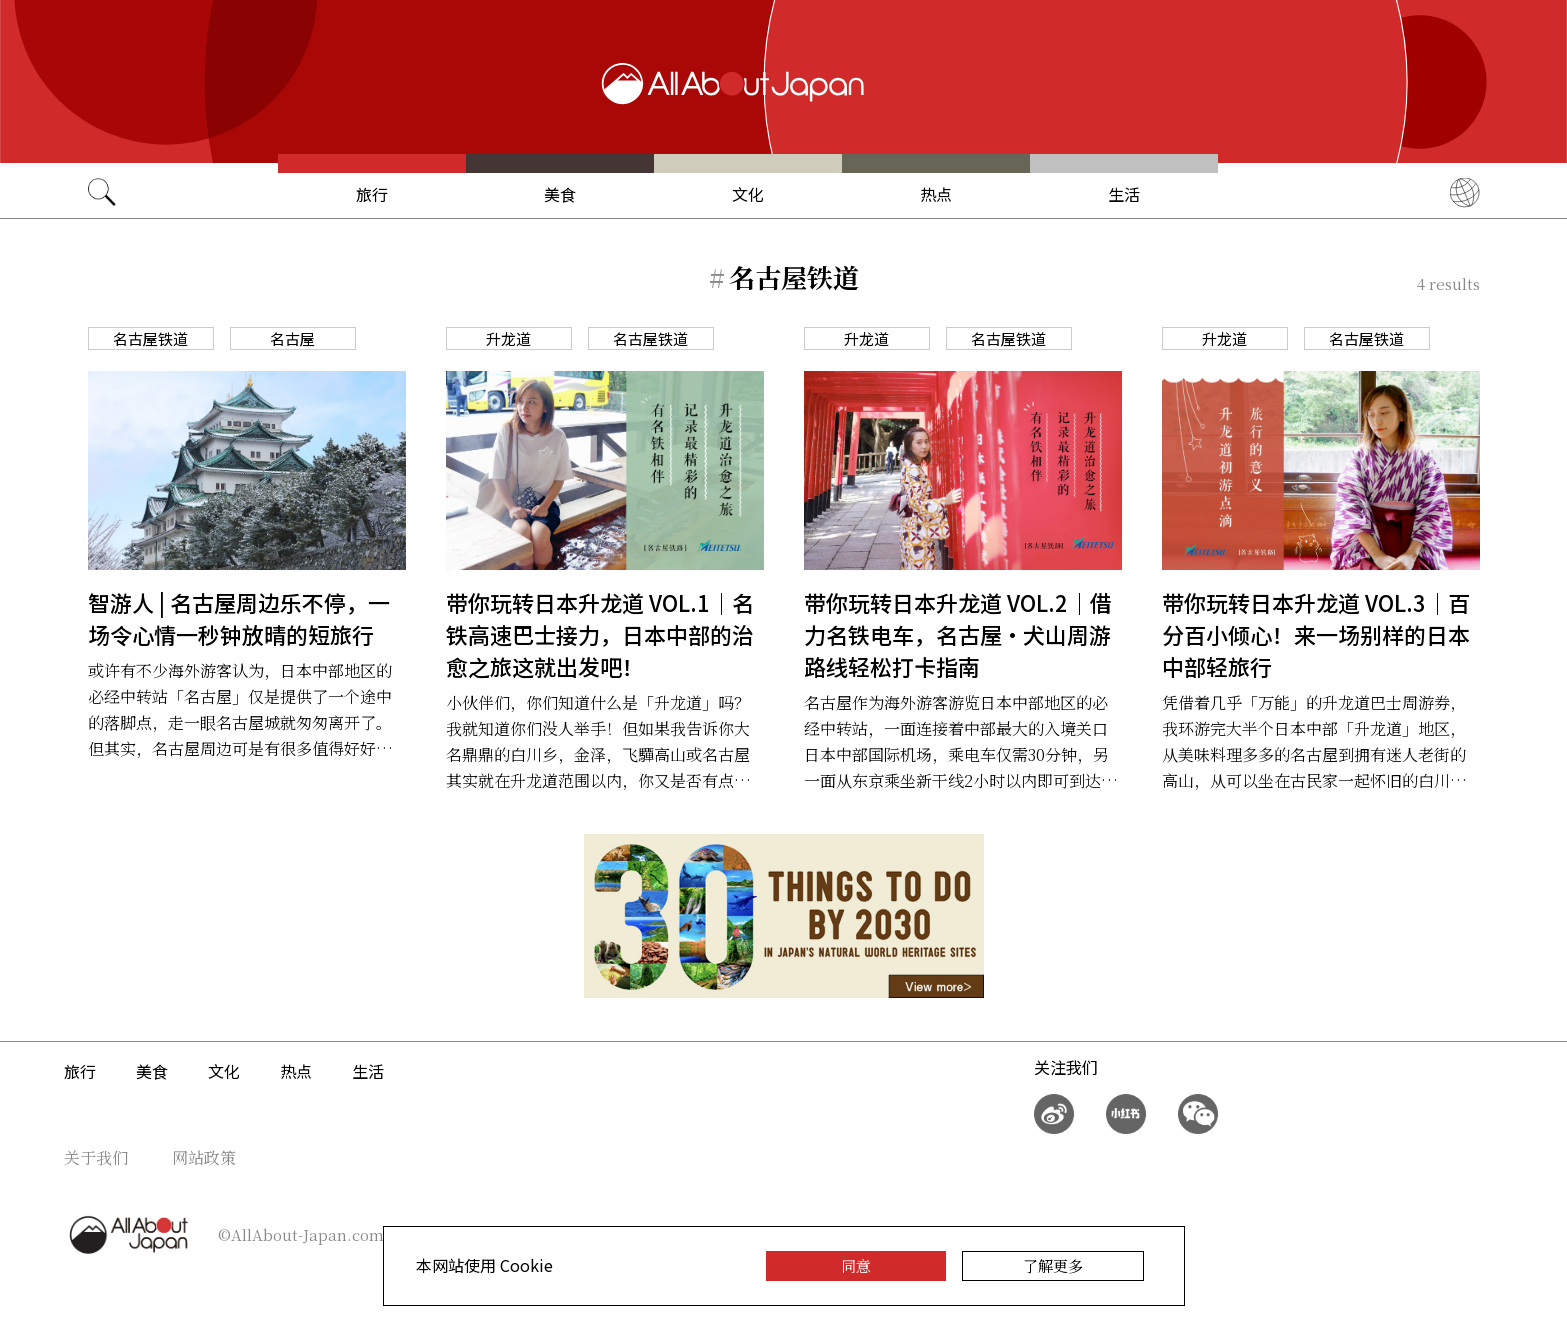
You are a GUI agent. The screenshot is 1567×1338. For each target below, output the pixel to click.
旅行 (372, 194)
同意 (856, 1265)
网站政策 (204, 1157)
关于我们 (96, 1157)
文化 (748, 194)
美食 (560, 194)
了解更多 (1053, 1265)
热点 (936, 194)
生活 (1124, 194)
